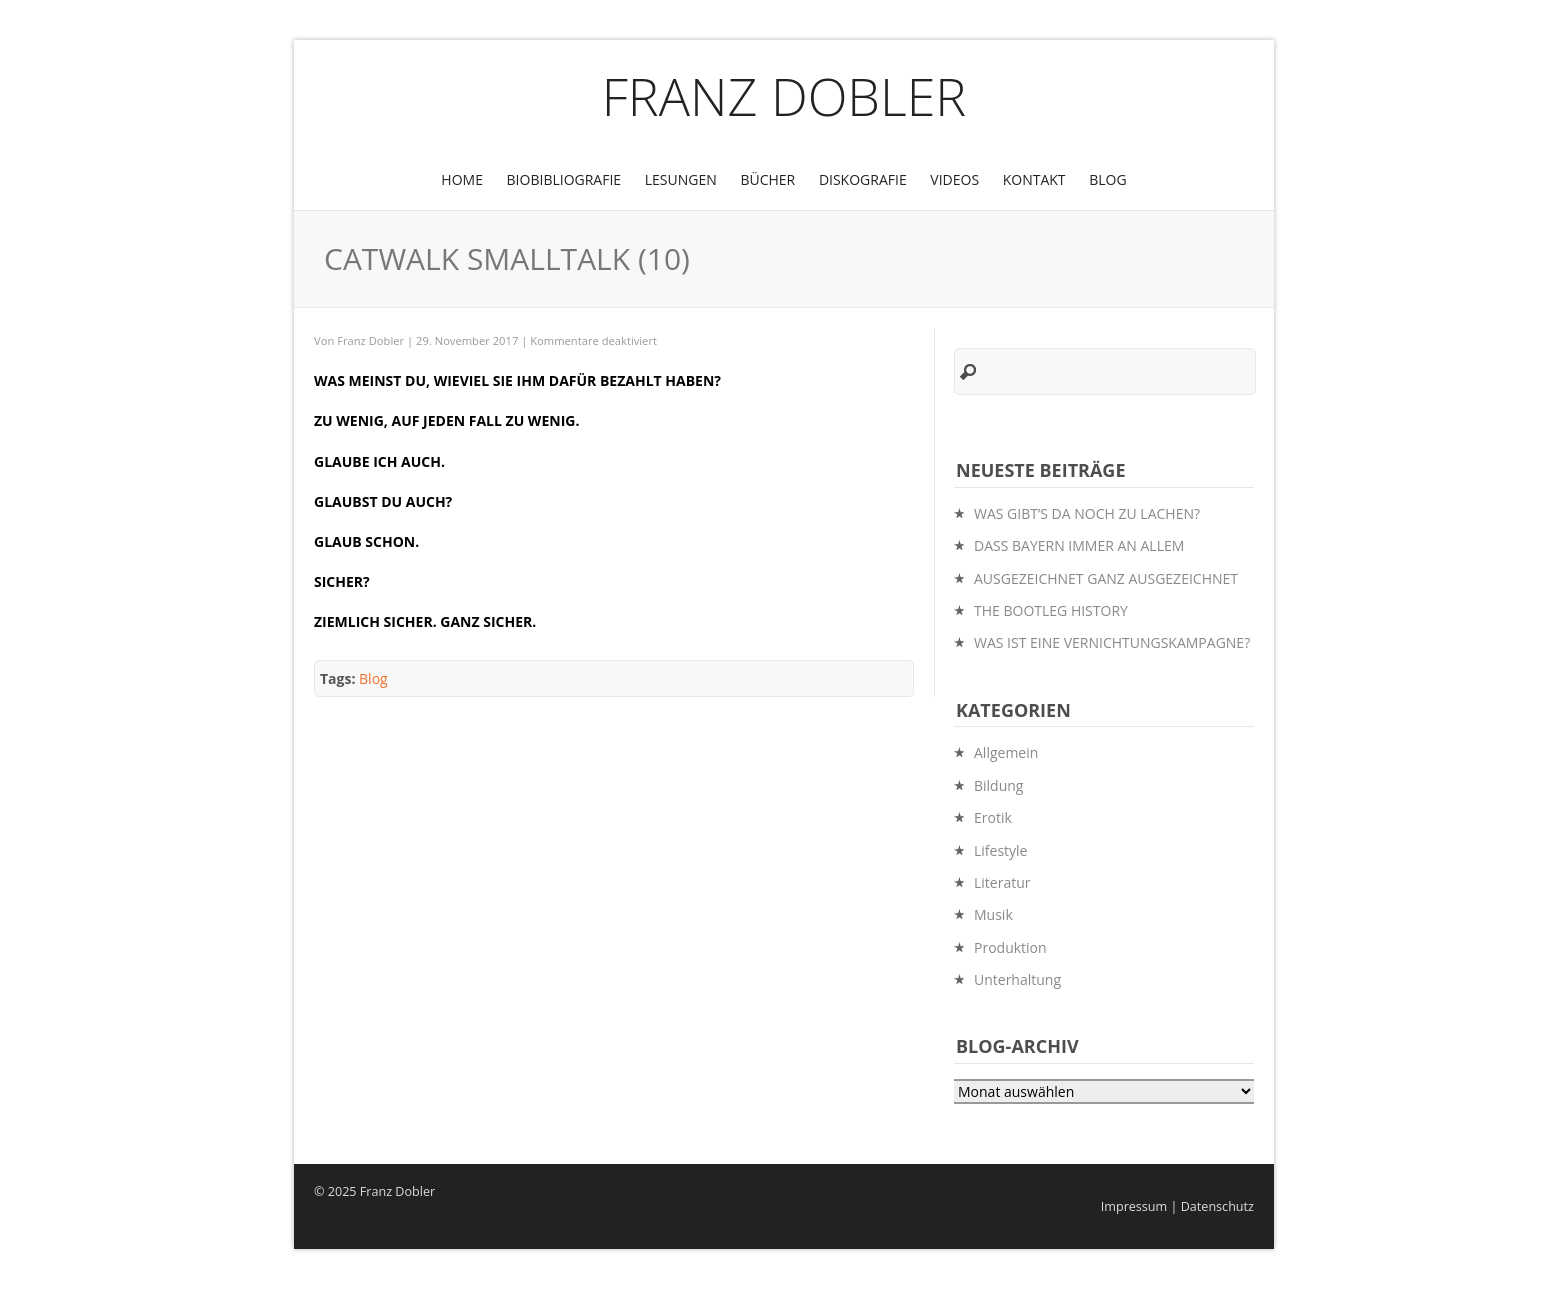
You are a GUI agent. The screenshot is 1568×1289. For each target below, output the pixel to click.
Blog (1107, 179)
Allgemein (1006, 752)
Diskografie (863, 179)
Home (462, 179)
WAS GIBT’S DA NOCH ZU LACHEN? (1087, 513)
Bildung (998, 785)
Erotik (993, 817)
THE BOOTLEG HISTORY (1051, 610)
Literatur (1002, 882)
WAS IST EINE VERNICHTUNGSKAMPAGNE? (1112, 642)
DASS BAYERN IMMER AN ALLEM (1079, 545)
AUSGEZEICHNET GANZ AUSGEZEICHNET (1106, 578)
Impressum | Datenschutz (1177, 1206)
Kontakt (1034, 179)
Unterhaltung (1017, 979)
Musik (993, 914)
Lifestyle (1000, 850)
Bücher (767, 179)
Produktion (1010, 947)
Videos (954, 179)
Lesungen (681, 179)
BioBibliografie (564, 179)
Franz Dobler (784, 95)
